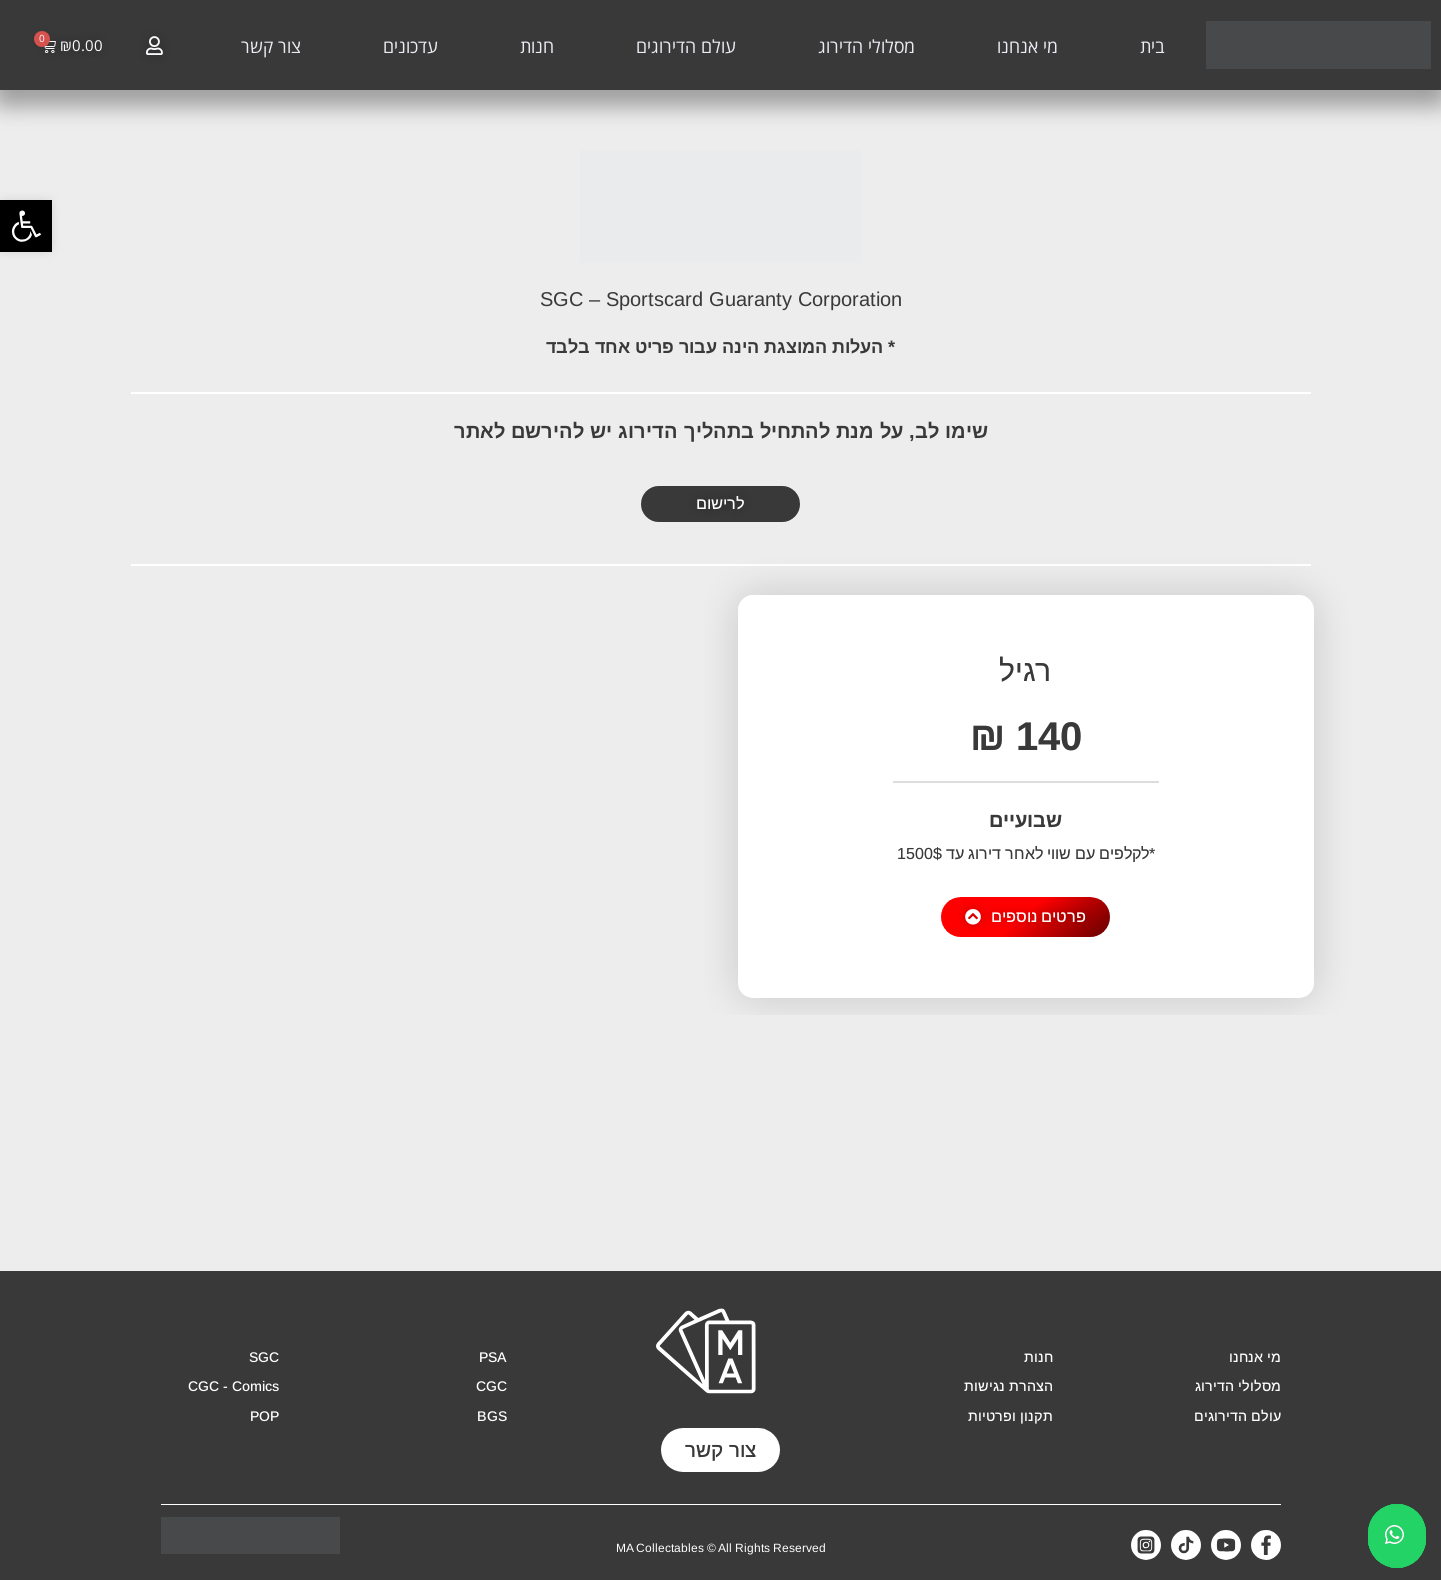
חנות (537, 46)
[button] (26, 226)
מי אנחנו (1027, 46)
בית (1152, 46)
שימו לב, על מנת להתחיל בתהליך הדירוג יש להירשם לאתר (721, 431)
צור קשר (271, 46)
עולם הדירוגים (686, 46)
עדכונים (410, 46)
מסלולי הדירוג (866, 46)
